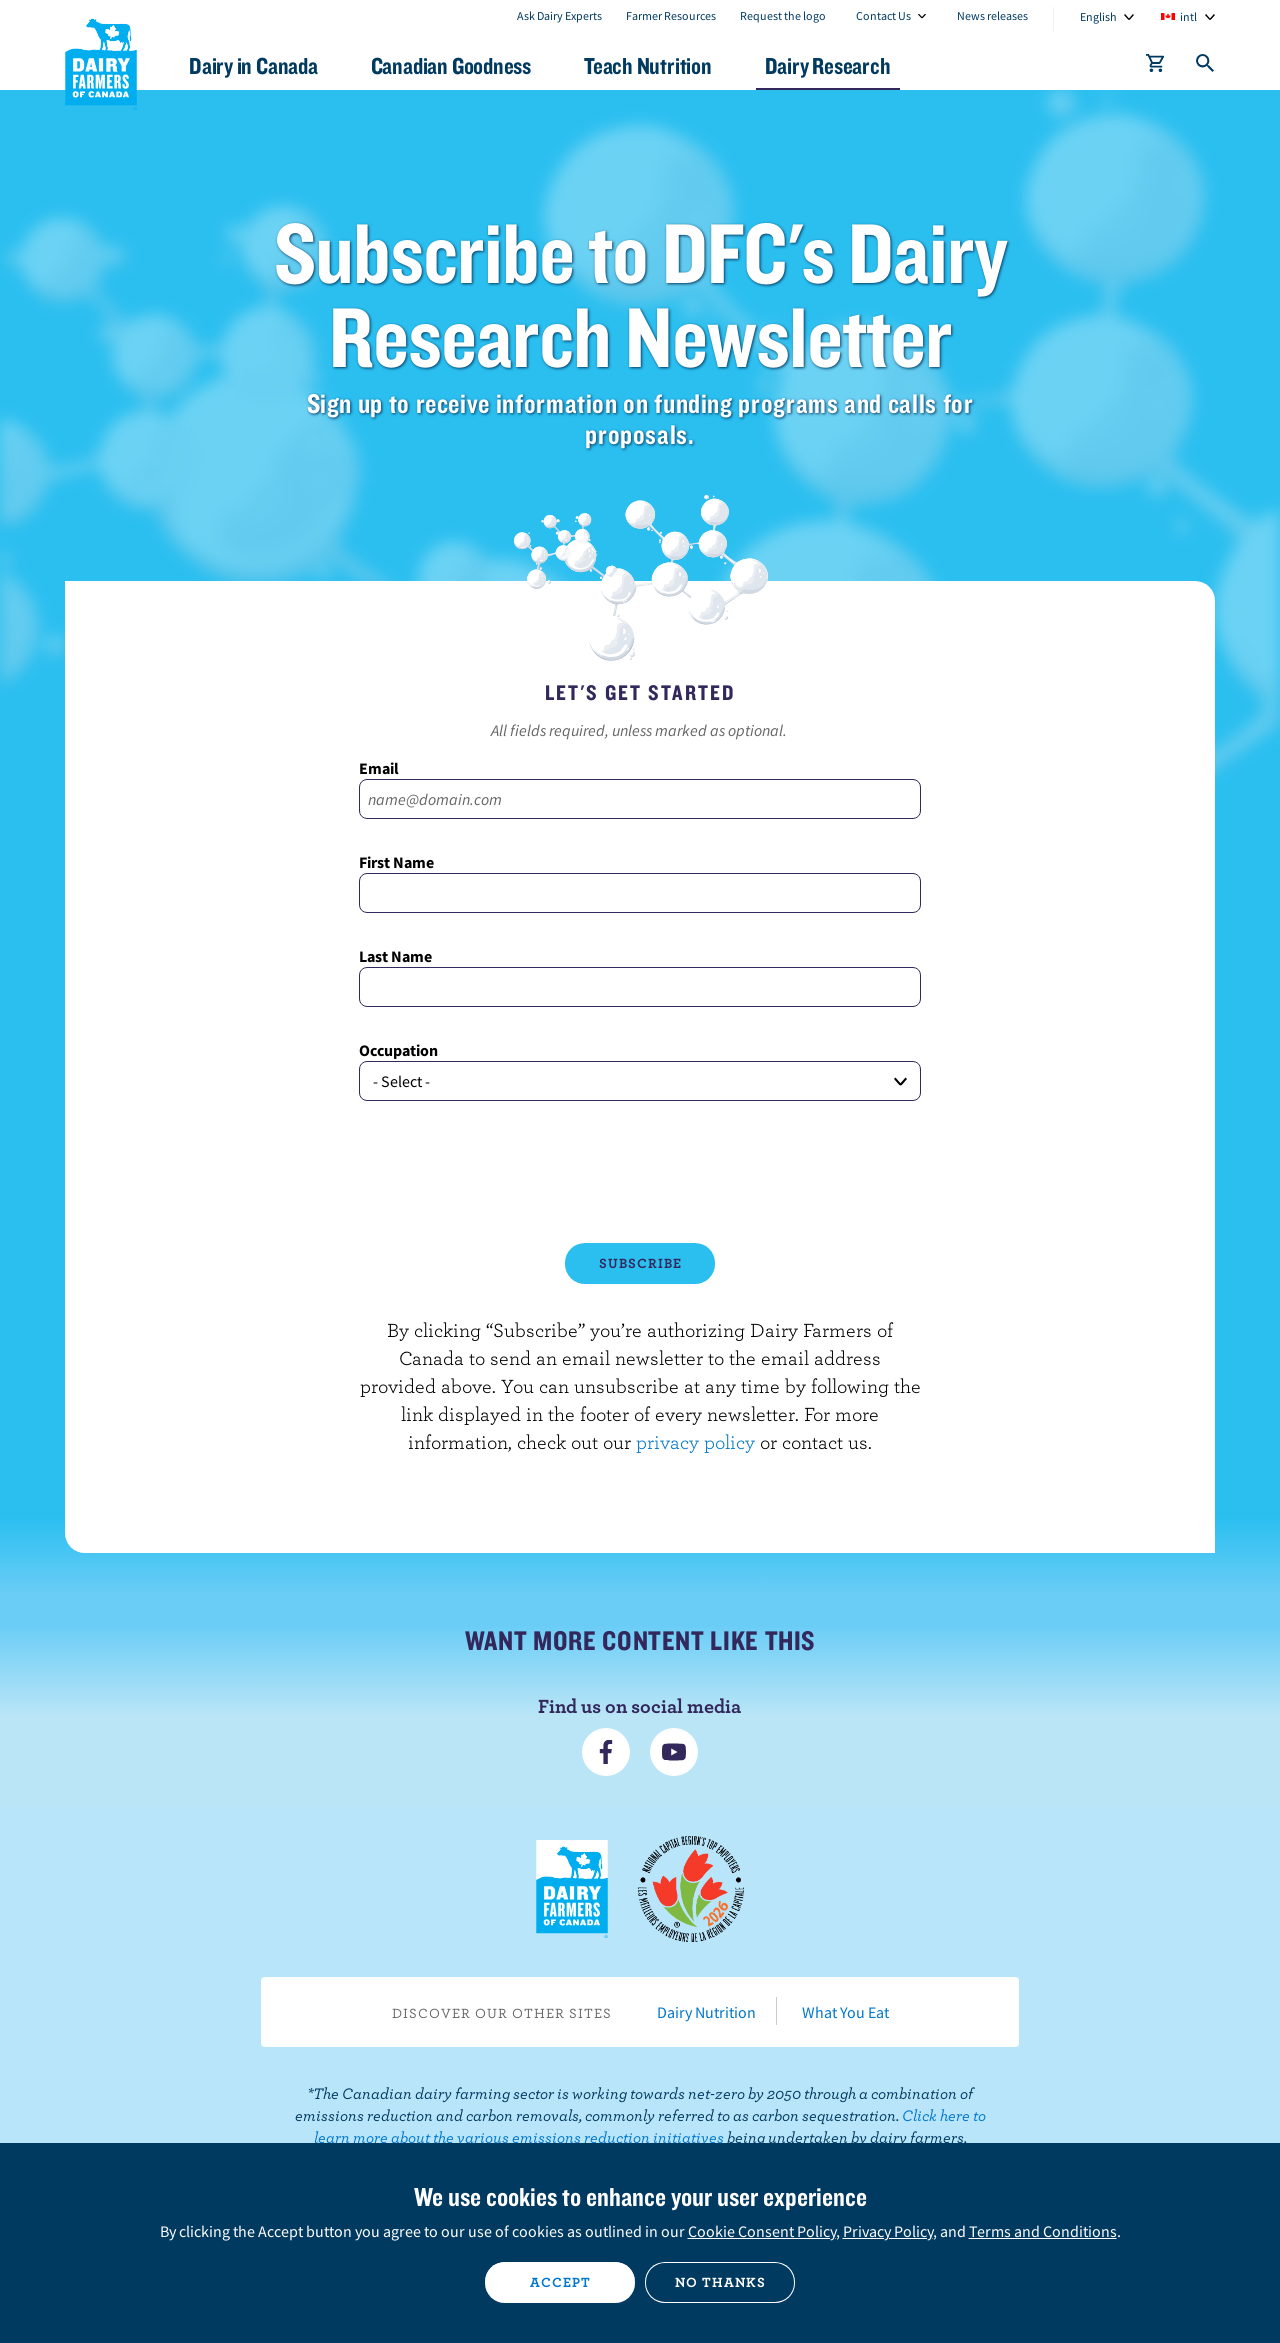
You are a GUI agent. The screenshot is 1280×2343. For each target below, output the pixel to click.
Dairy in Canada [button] (253, 65)
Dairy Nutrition (706, 2012)
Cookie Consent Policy (762, 2231)
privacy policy (695, 1441)
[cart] (1156, 67)
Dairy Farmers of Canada (101, 61)
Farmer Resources (671, 15)
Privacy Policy (888, 2231)
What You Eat (845, 2012)
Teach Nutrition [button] (648, 65)
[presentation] (640, 1172)
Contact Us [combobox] (883, 15)
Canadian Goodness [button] (451, 65)
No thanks (720, 2282)
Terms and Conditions (1043, 2231)
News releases (992, 15)
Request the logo (783, 15)
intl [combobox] (1188, 16)
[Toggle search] (1206, 67)
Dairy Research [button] (828, 65)
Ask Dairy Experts (559, 15)
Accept (560, 2282)
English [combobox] (1098, 16)
